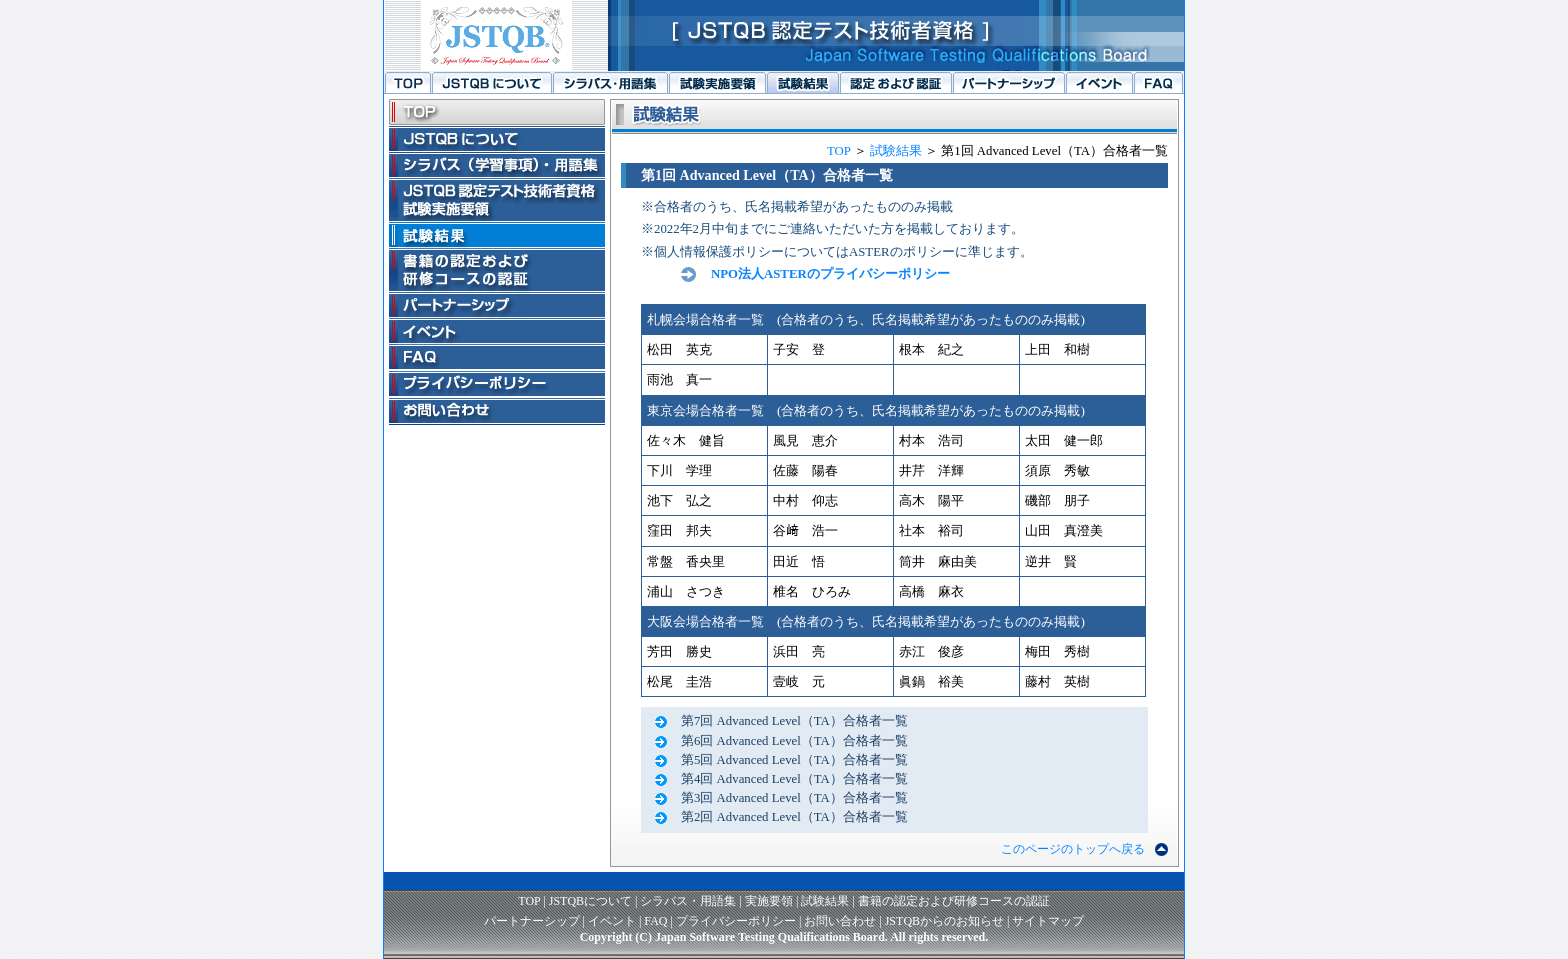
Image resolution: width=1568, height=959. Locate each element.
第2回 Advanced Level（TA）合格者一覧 (794, 817)
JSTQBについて (590, 901)
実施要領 (769, 901)
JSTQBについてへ (491, 82)
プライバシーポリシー (736, 921)
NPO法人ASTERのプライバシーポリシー (830, 274)
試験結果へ (802, 82)
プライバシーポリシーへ (497, 384)
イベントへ (1099, 82)
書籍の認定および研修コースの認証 (954, 901)
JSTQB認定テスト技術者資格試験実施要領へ (717, 82)
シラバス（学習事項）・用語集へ (610, 82)
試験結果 (896, 151)
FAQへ (1158, 82)
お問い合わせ (840, 921)
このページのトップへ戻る (1073, 849)
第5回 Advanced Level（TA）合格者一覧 (794, 760)
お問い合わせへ (497, 411)
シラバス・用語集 (688, 901)
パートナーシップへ (1008, 82)
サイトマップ (1048, 921)
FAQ (655, 921)
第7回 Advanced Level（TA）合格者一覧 (794, 721)
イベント (612, 921)
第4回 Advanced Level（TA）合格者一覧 (794, 779)
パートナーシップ (532, 921)
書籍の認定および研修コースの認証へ (895, 82)
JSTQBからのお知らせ (944, 921)
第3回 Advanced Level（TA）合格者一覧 (794, 798)
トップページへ (407, 82)
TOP (838, 151)
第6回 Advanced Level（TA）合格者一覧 (794, 741)
